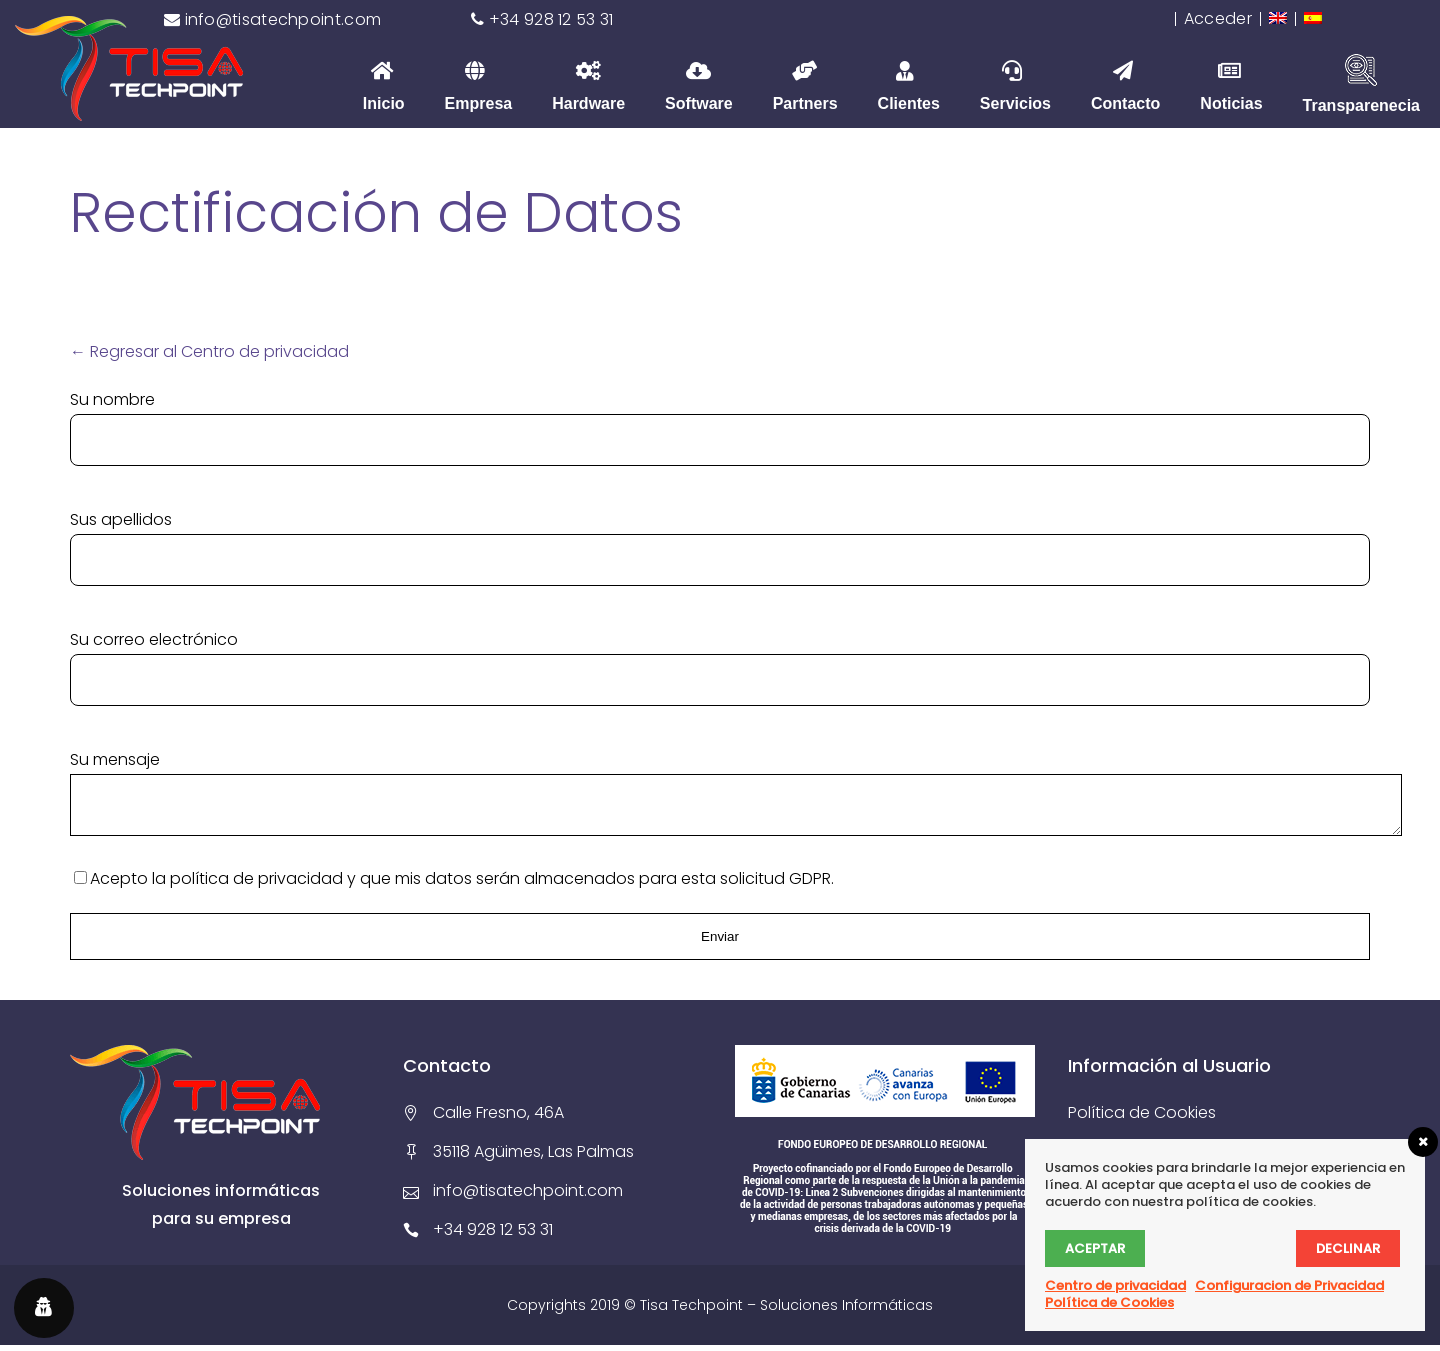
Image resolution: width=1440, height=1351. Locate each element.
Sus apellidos (121, 519)
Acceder (1218, 18)
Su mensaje (115, 759)
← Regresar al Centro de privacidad (209, 351)
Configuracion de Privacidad (1289, 1285)
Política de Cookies (1142, 1118)
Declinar (1348, 1248)
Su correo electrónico (154, 639)
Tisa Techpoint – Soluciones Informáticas (786, 1311)
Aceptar (1095, 1248)
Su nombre (112, 399)
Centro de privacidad (1115, 1285)
